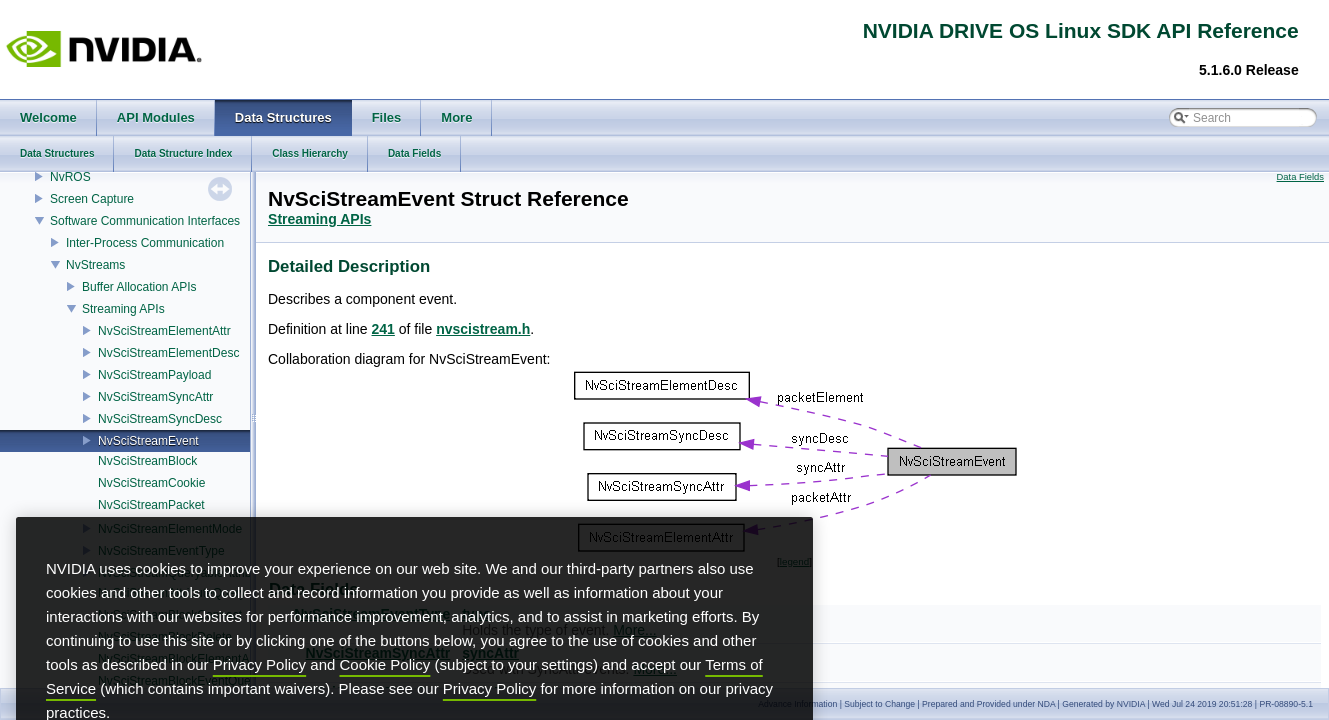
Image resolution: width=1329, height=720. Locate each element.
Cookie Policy (385, 695)
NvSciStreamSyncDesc (160, 419)
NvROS (70, 177)
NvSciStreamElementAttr (164, 331)
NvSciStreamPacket (151, 505)
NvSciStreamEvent (148, 441)
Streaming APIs (123, 309)
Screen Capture (92, 199)
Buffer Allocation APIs (139, 287)
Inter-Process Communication (145, 243)
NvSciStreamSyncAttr (155, 397)
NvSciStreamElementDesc (168, 353)
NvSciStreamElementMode (170, 529)
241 (383, 329)
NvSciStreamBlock (147, 461)
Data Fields (1300, 177)
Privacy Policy (259, 695)
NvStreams (95, 265)
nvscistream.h (483, 329)
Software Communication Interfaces (145, 221)
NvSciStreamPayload (154, 375)
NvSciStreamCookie (151, 483)
